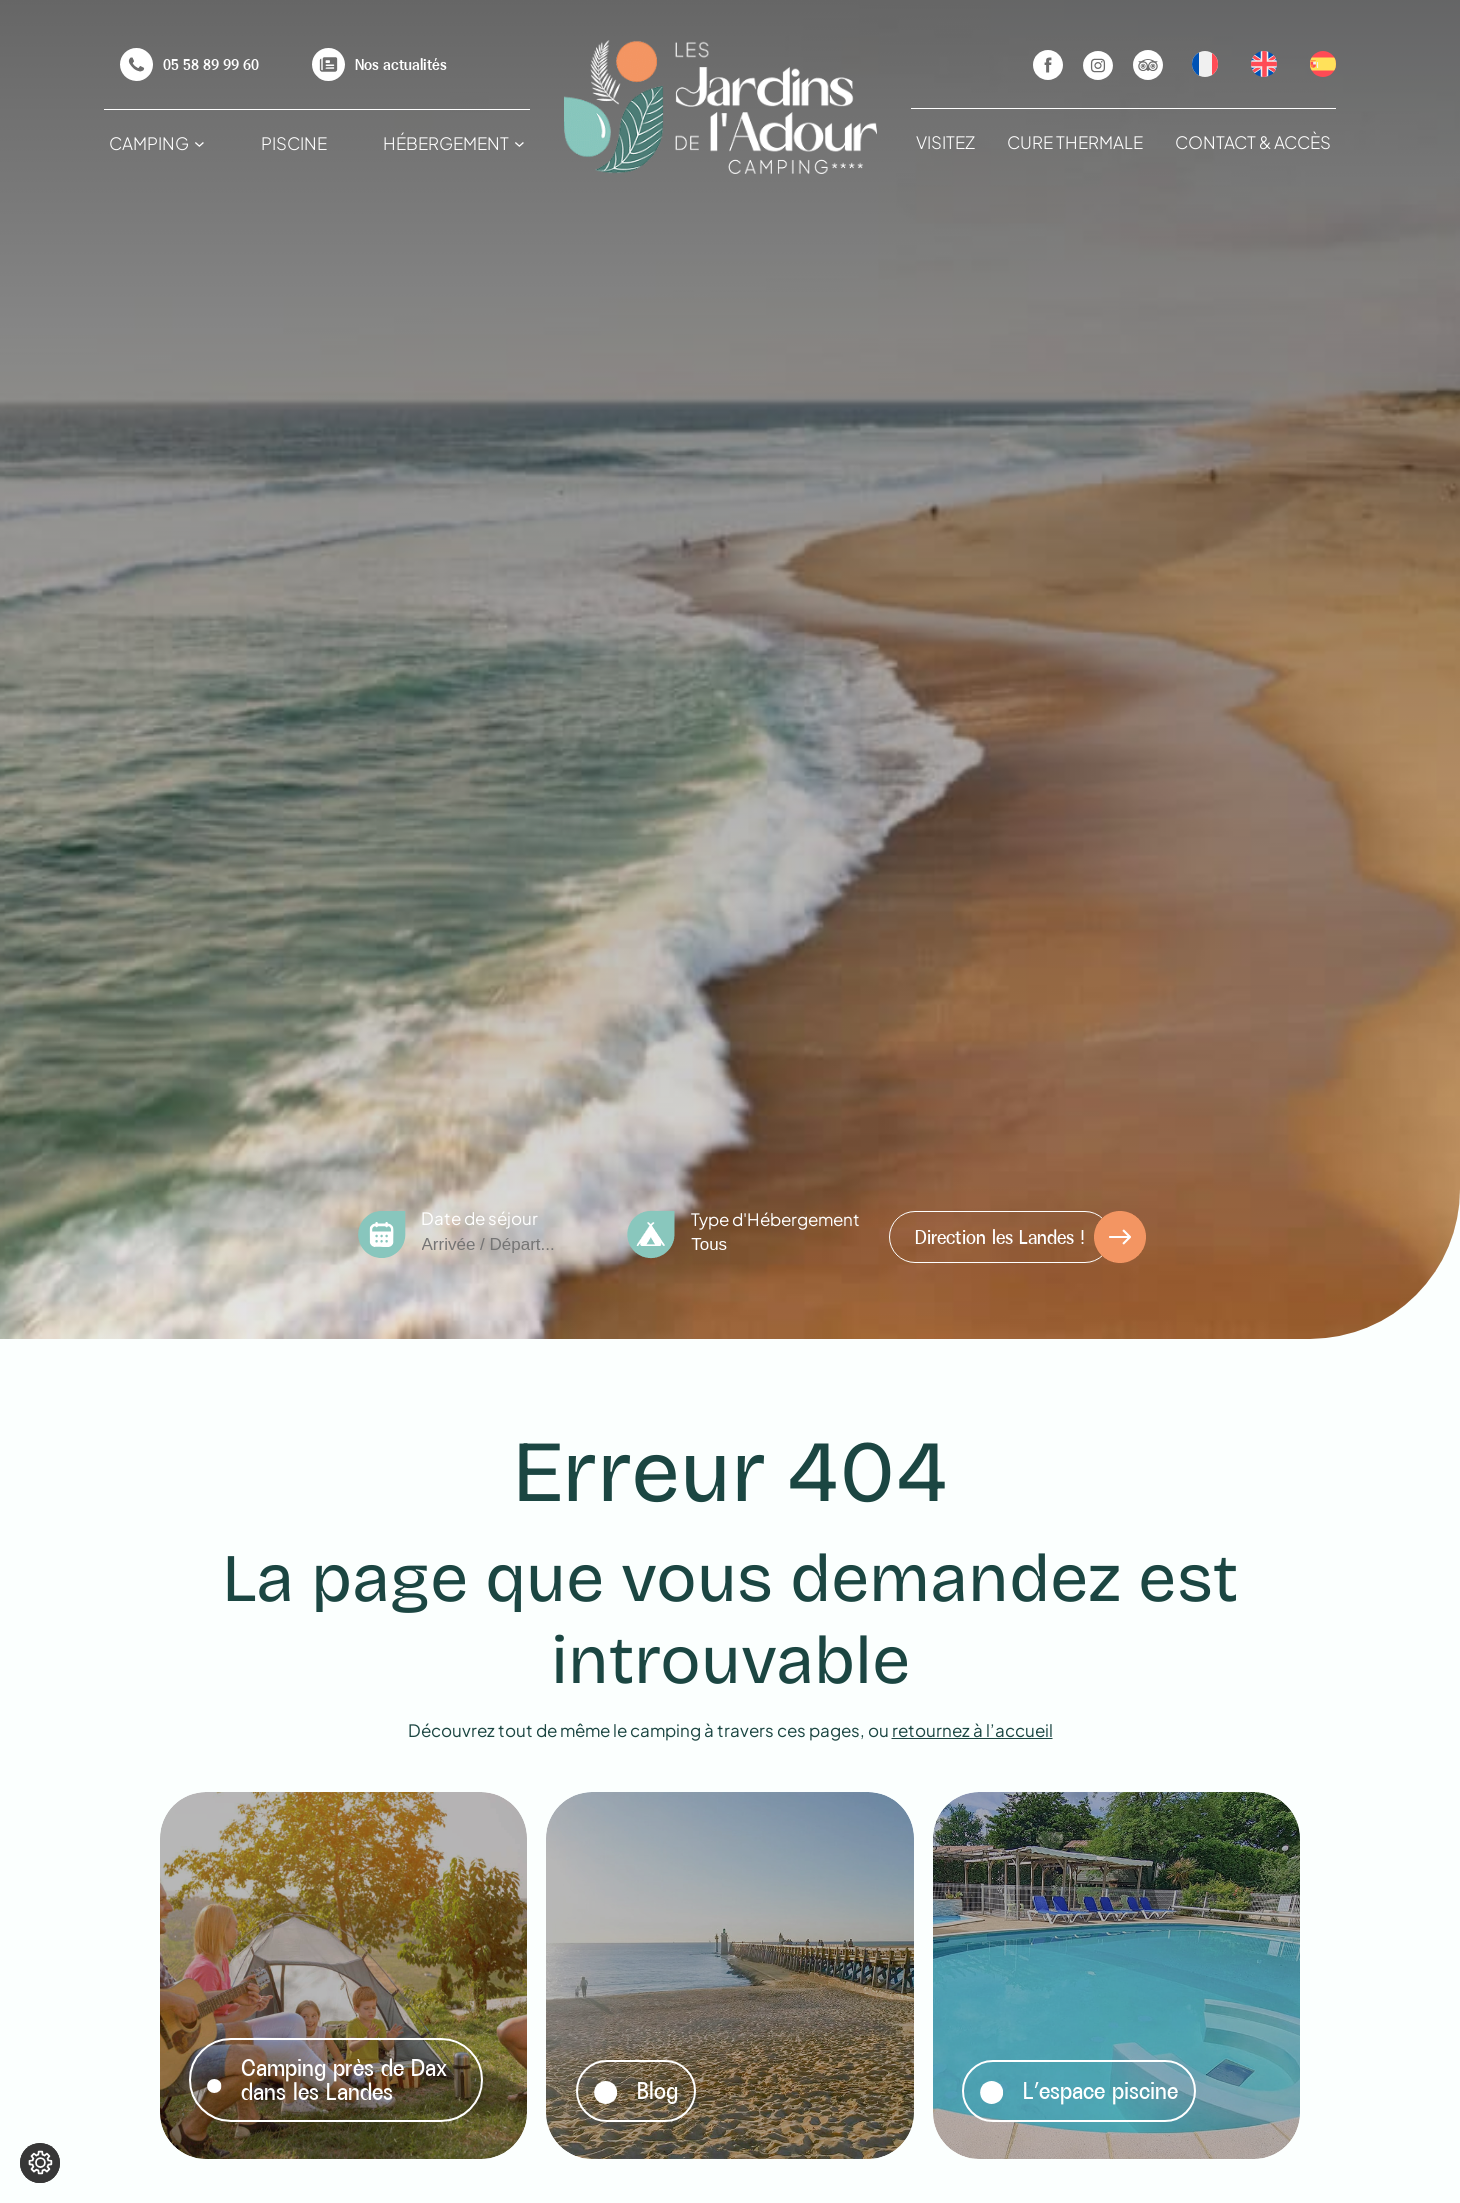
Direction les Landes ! (1000, 1237)
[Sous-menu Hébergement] (519, 143)
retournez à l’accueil (972, 1730)
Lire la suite (233, 1816)
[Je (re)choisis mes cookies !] (40, 2163)
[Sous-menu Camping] (199, 143)
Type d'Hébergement (775, 1219)
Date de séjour (479, 1218)
